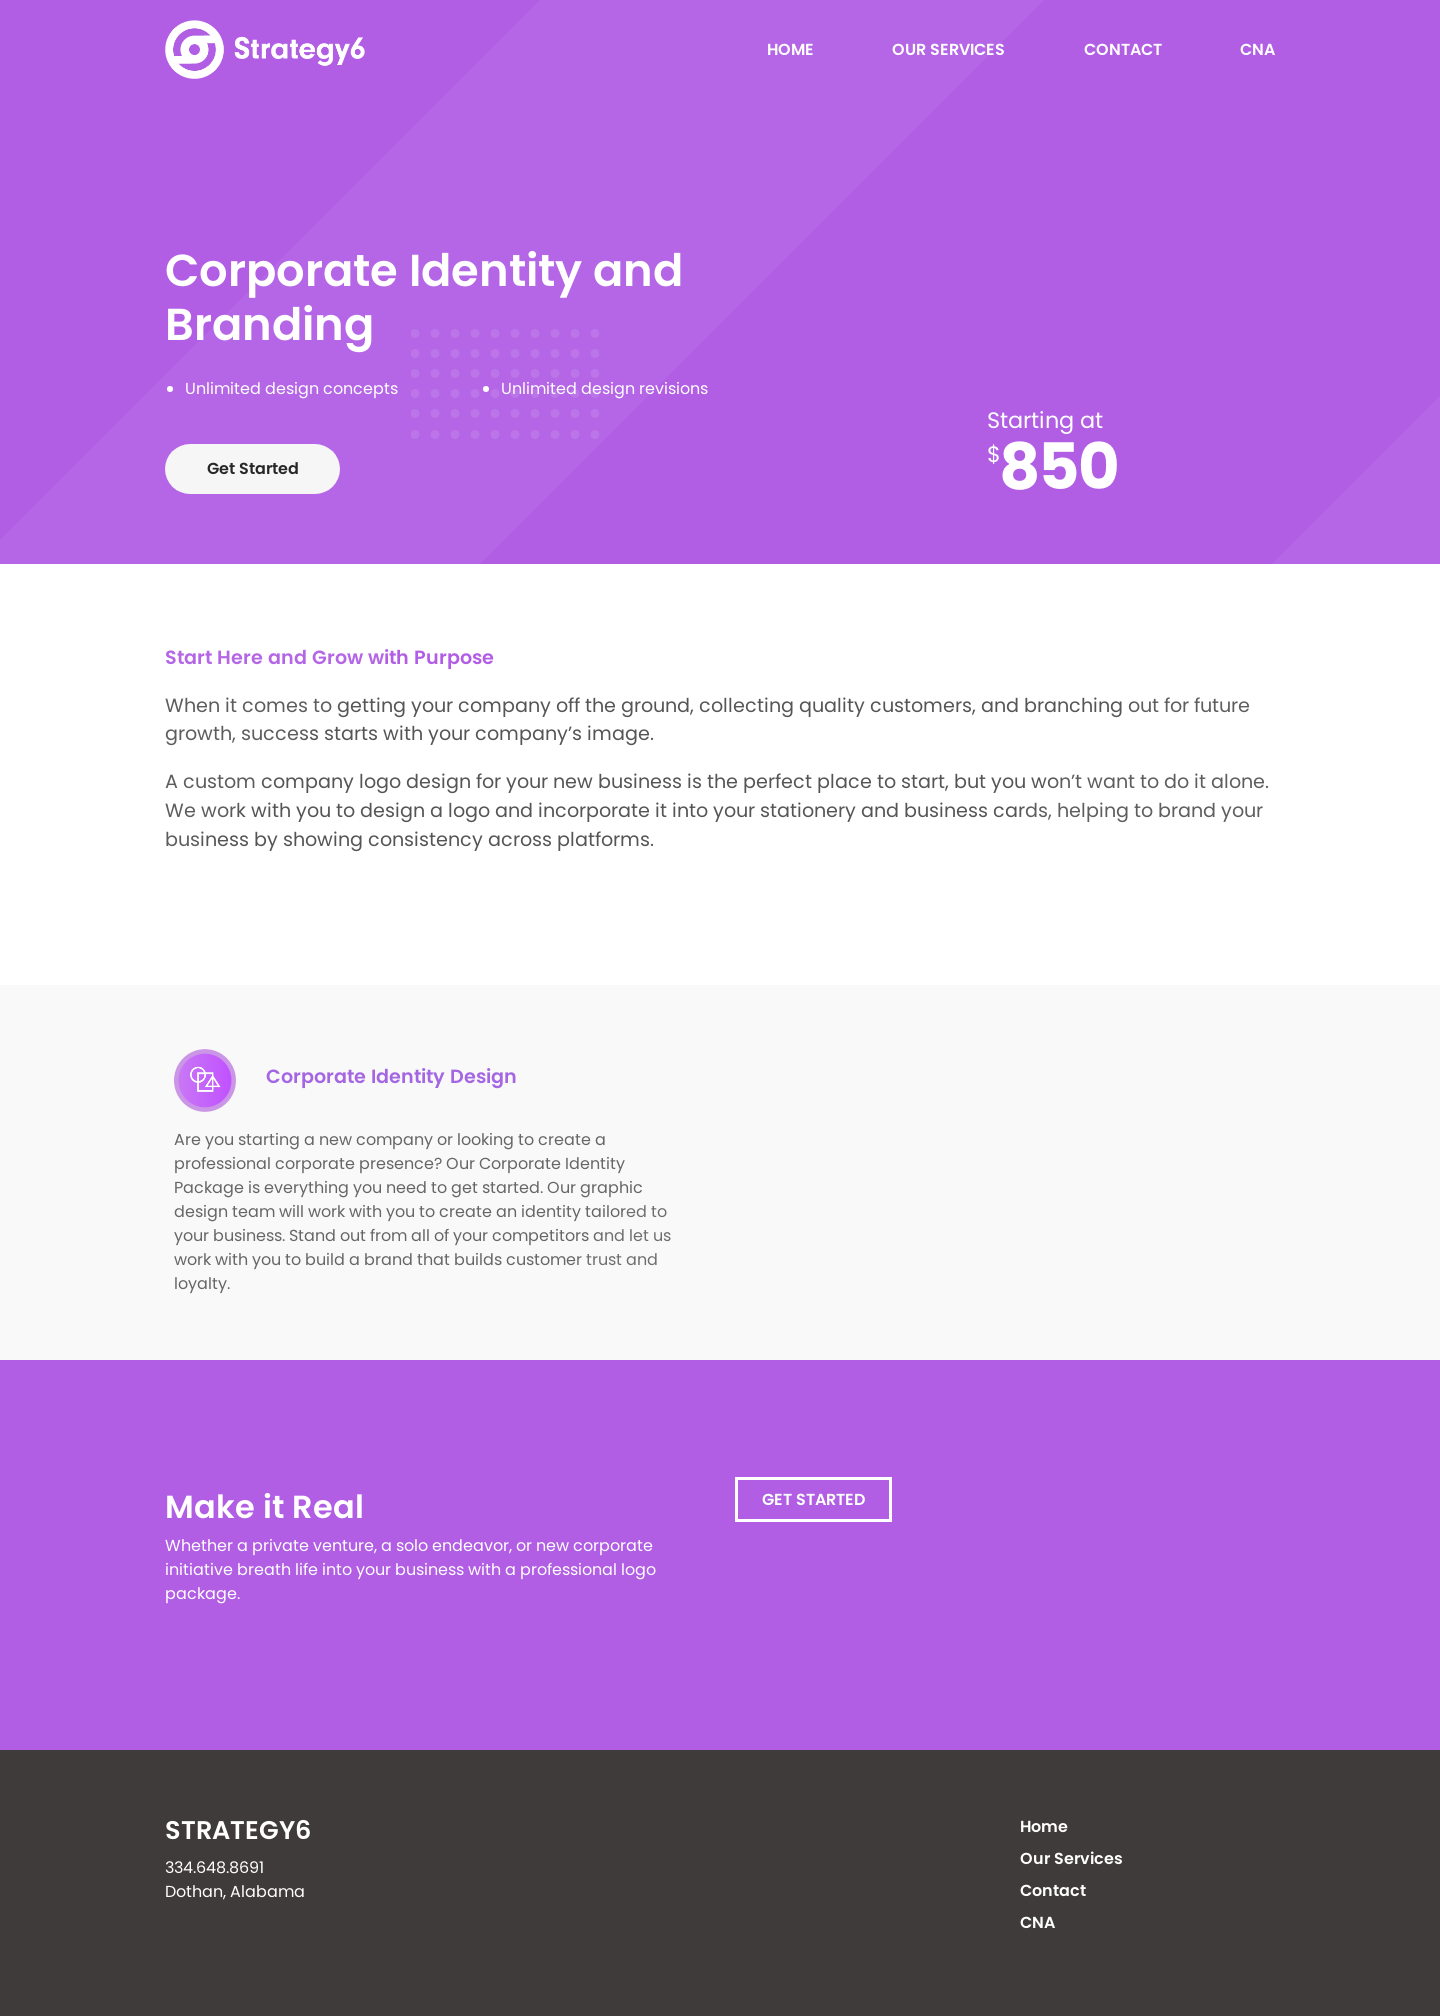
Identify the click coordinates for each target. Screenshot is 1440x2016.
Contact (1123, 49)
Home (790, 49)
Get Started (253, 468)
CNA (1257, 49)
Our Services (948, 49)
